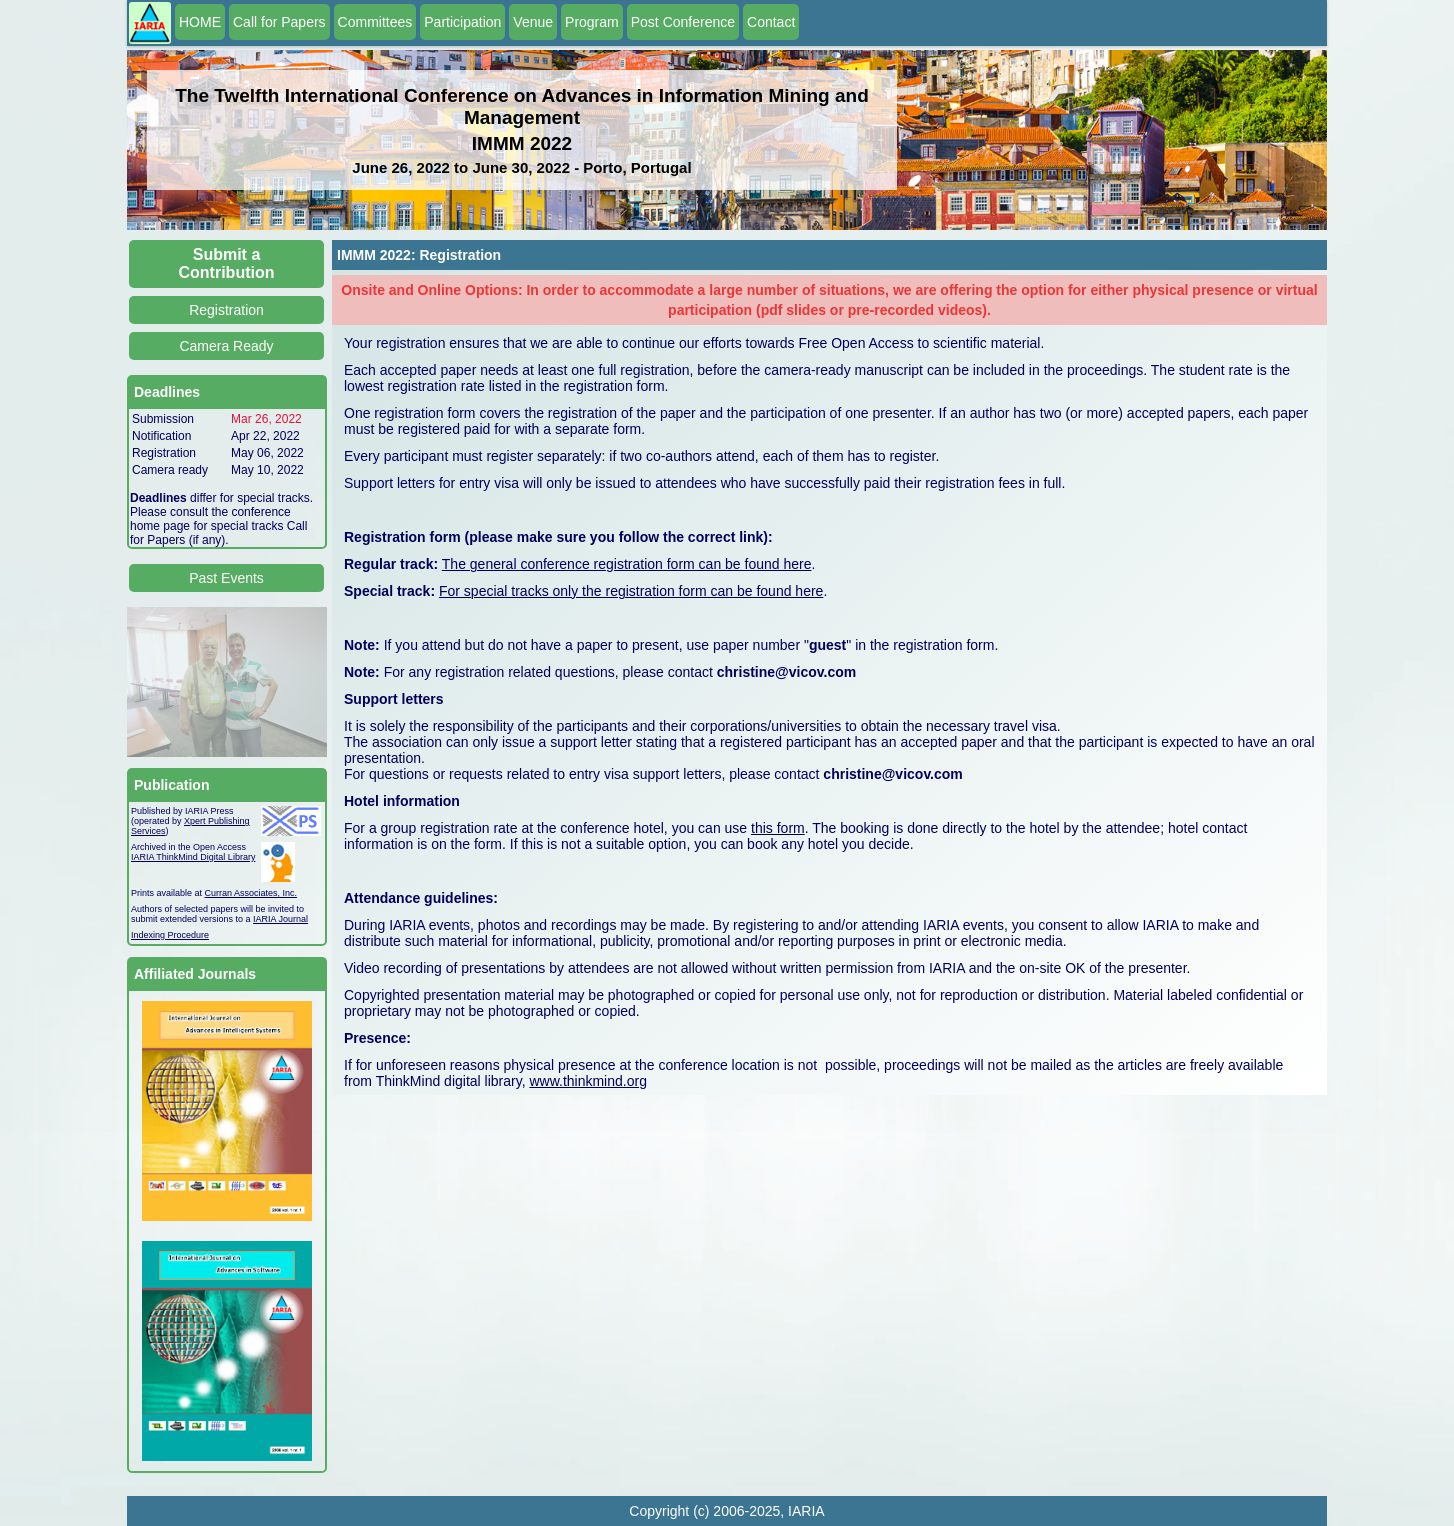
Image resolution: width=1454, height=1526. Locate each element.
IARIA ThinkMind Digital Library (193, 857)
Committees (375, 22)
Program (592, 22)
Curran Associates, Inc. (251, 893)
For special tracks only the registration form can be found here (631, 591)
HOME (200, 22)
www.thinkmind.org (588, 1081)
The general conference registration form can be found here (627, 564)
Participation (462, 22)
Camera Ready (226, 346)
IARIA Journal (280, 919)
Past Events (226, 578)
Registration (226, 310)
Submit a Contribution (227, 263)
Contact (771, 22)
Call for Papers (279, 22)
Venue (533, 22)
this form (778, 828)
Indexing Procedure (170, 935)
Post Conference (683, 22)
